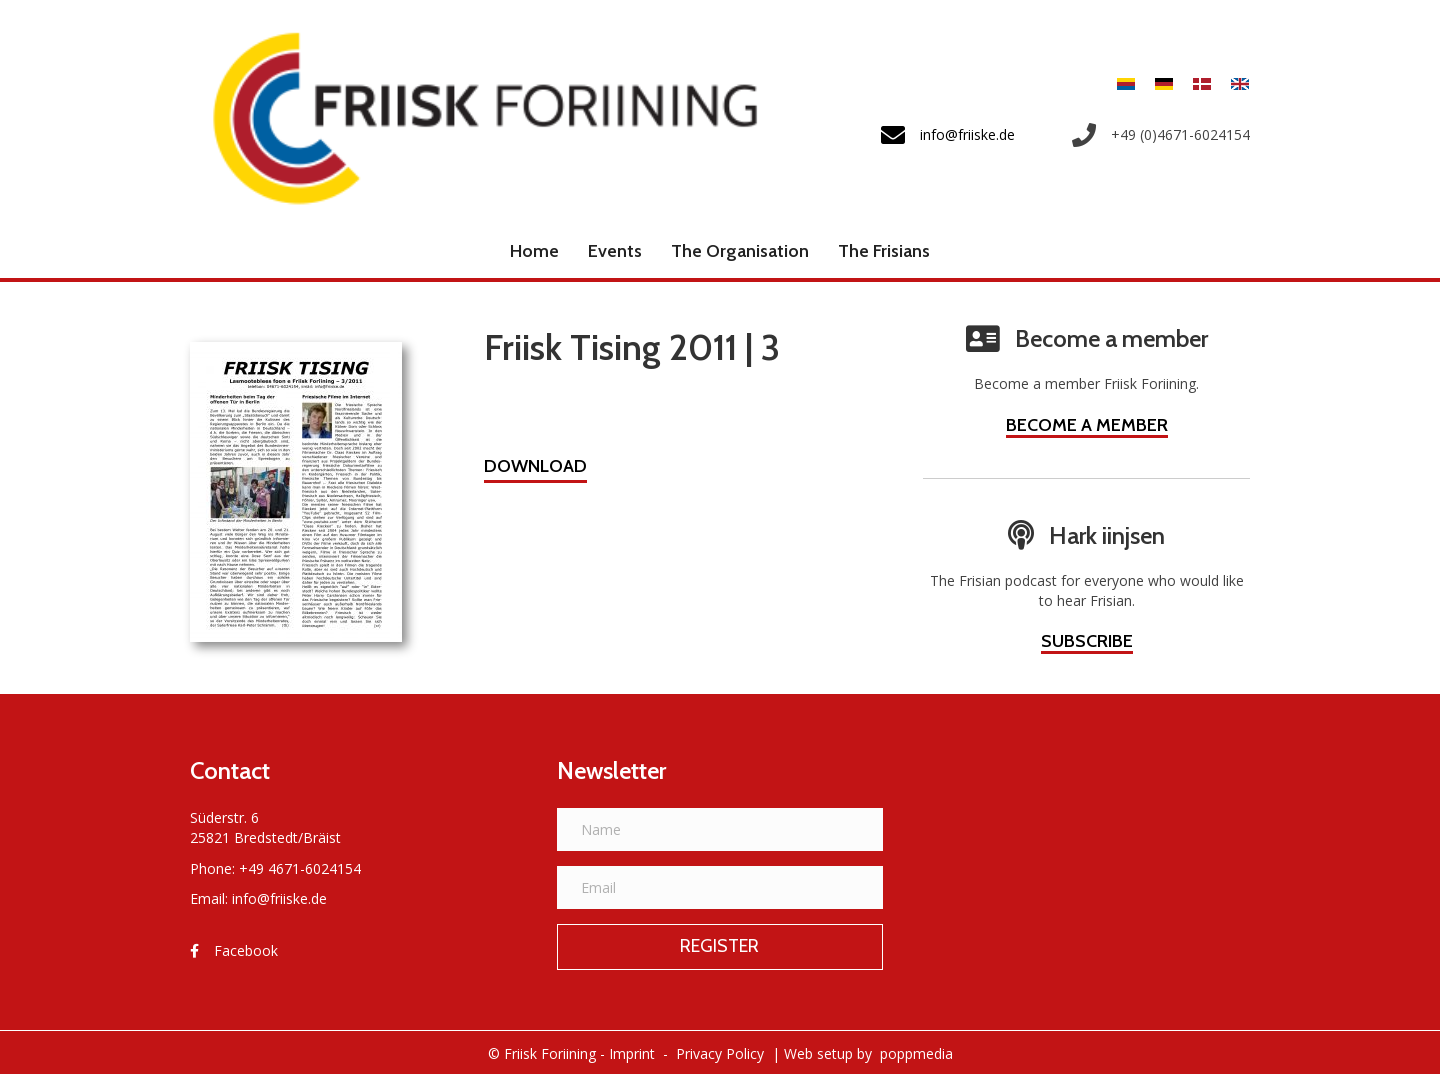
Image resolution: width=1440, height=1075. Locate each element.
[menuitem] (1126, 83)
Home (534, 251)
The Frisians (884, 251)
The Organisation (740, 251)
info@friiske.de (279, 898)
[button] (535, 468)
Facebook (246, 950)
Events (615, 251)
